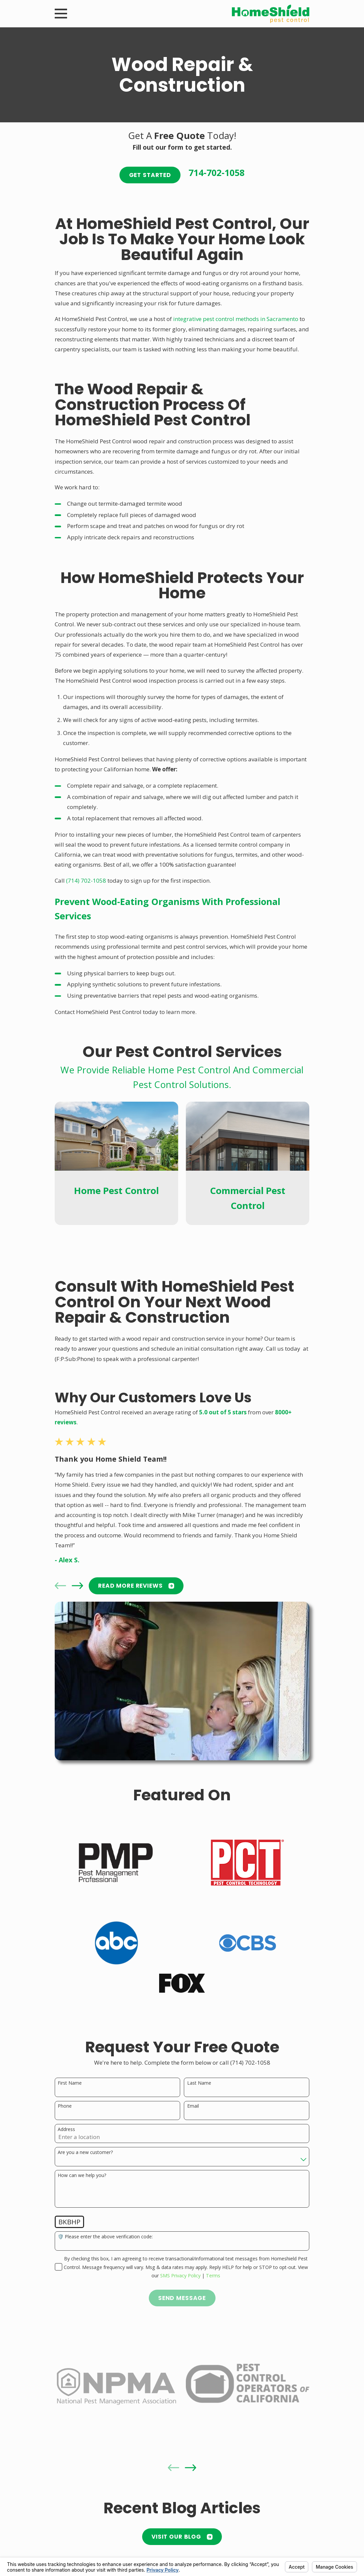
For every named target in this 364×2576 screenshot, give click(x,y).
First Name (70, 2083)
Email (193, 2106)
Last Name (199, 2083)
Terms (213, 2275)
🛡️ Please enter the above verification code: (105, 2237)
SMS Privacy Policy (180, 2275)
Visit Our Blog (182, 2537)
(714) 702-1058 (86, 880)
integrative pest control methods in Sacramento (235, 319)
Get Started (150, 175)
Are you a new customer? (85, 2152)
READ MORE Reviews (136, 1586)
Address (66, 2129)
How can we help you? (82, 2175)
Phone (65, 2106)
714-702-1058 (217, 173)
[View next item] (77, 1585)
